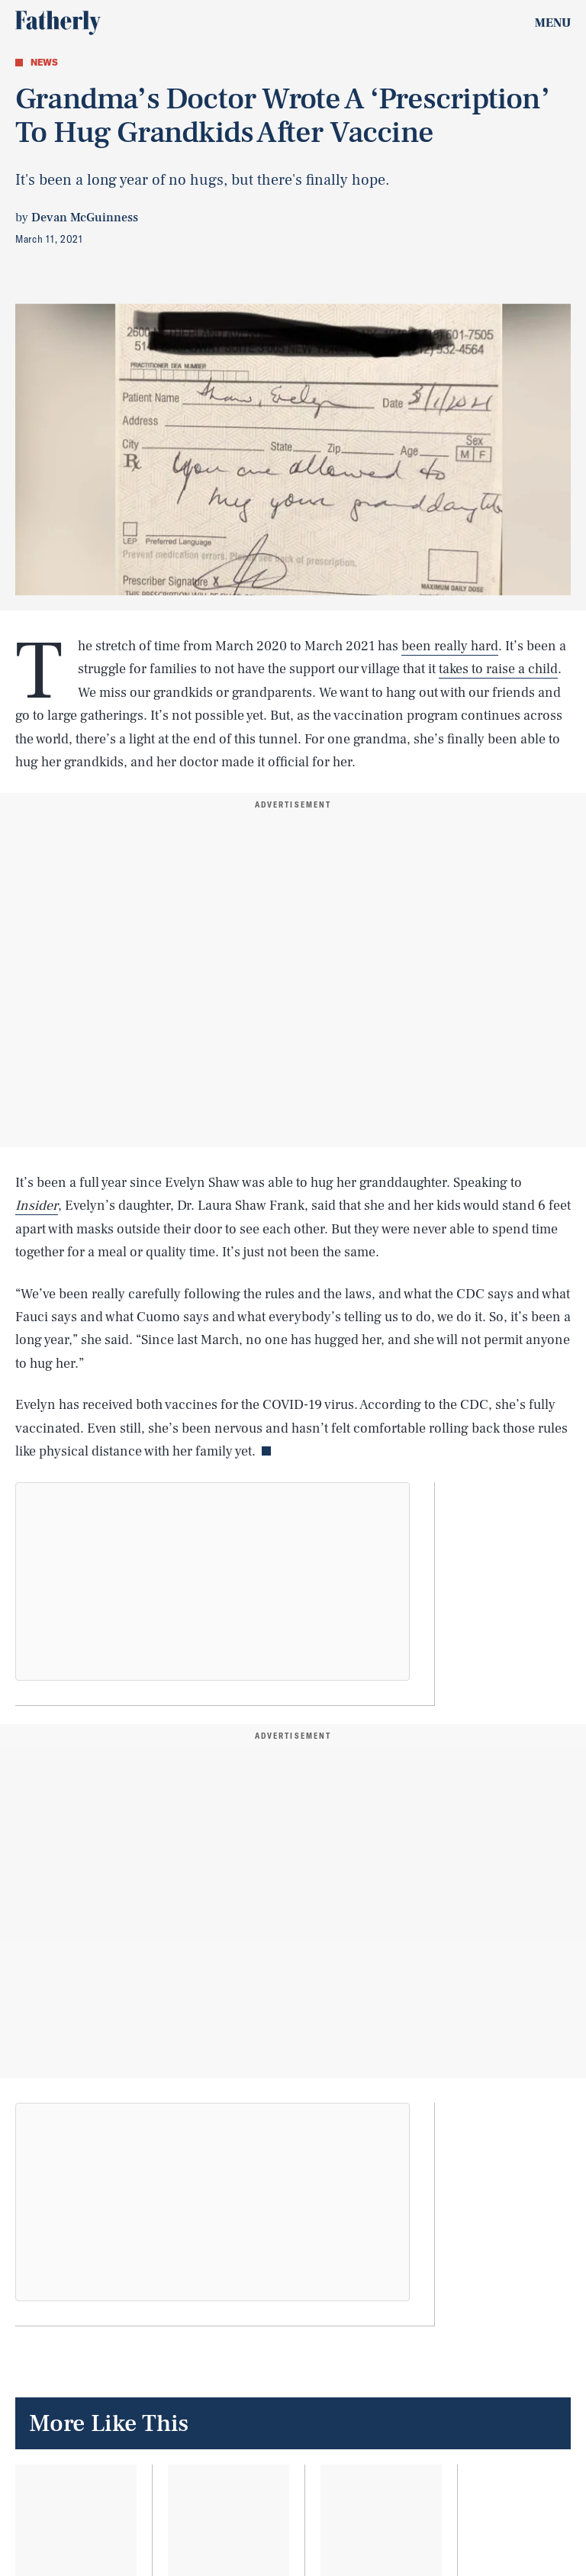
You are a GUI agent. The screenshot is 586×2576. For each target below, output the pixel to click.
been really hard (449, 646)
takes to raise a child (498, 669)
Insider (36, 1205)
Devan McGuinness (84, 217)
